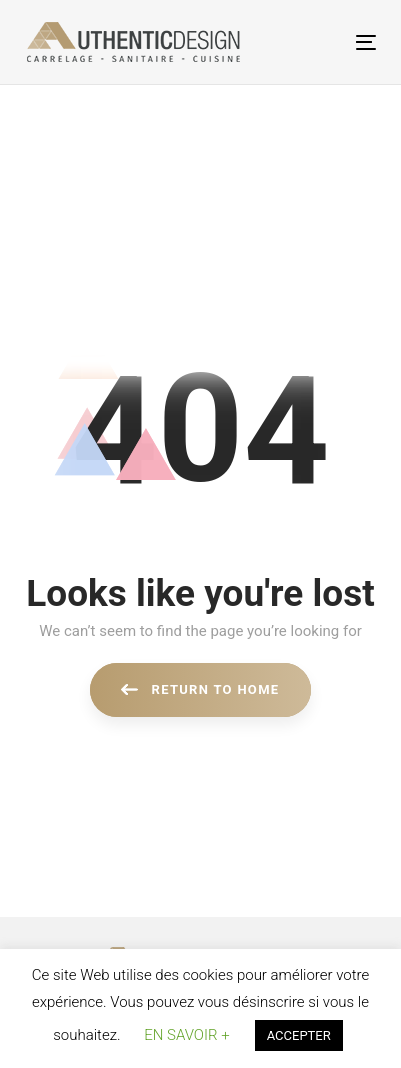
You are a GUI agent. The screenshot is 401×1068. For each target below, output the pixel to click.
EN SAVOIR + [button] (186, 1035)
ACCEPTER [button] (299, 1035)
